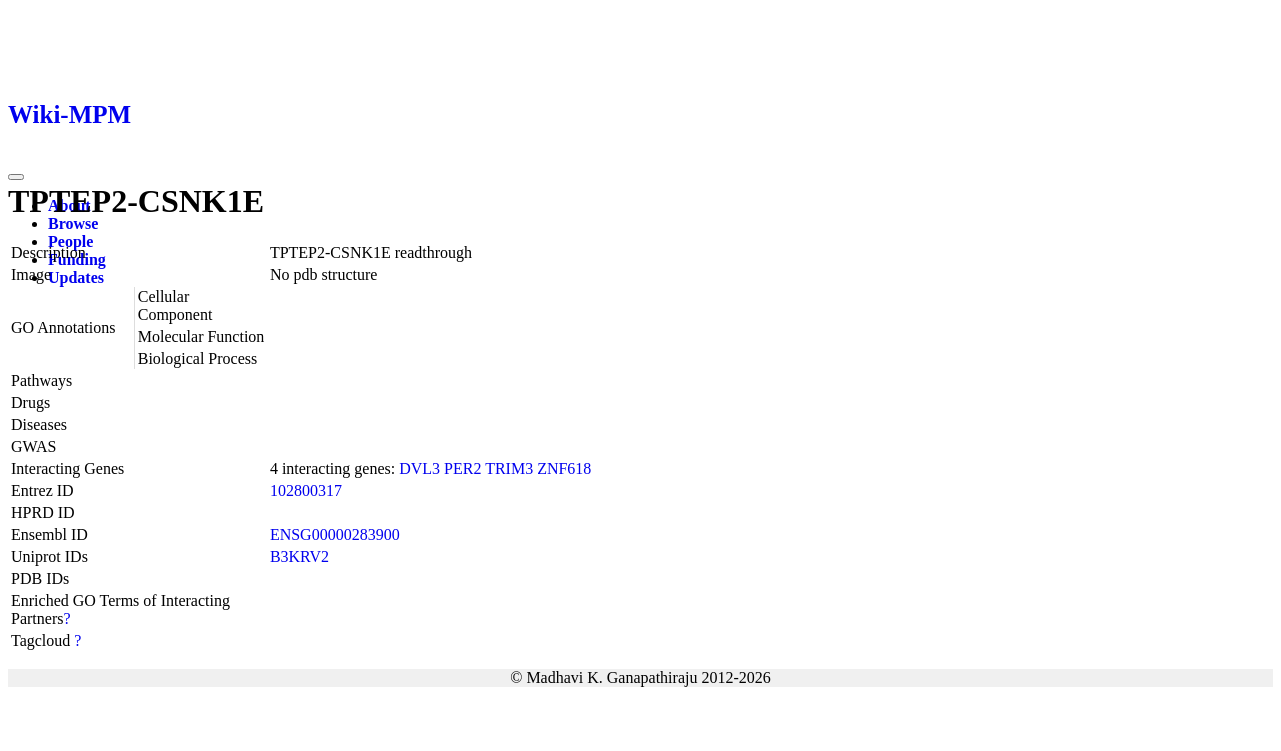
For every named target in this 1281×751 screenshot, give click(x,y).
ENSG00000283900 (335, 534)
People (70, 241)
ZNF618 (564, 468)
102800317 (306, 490)
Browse (73, 223)
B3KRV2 (299, 556)
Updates (76, 277)
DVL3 (419, 468)
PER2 (462, 468)
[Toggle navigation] (16, 177)
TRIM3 (509, 468)
